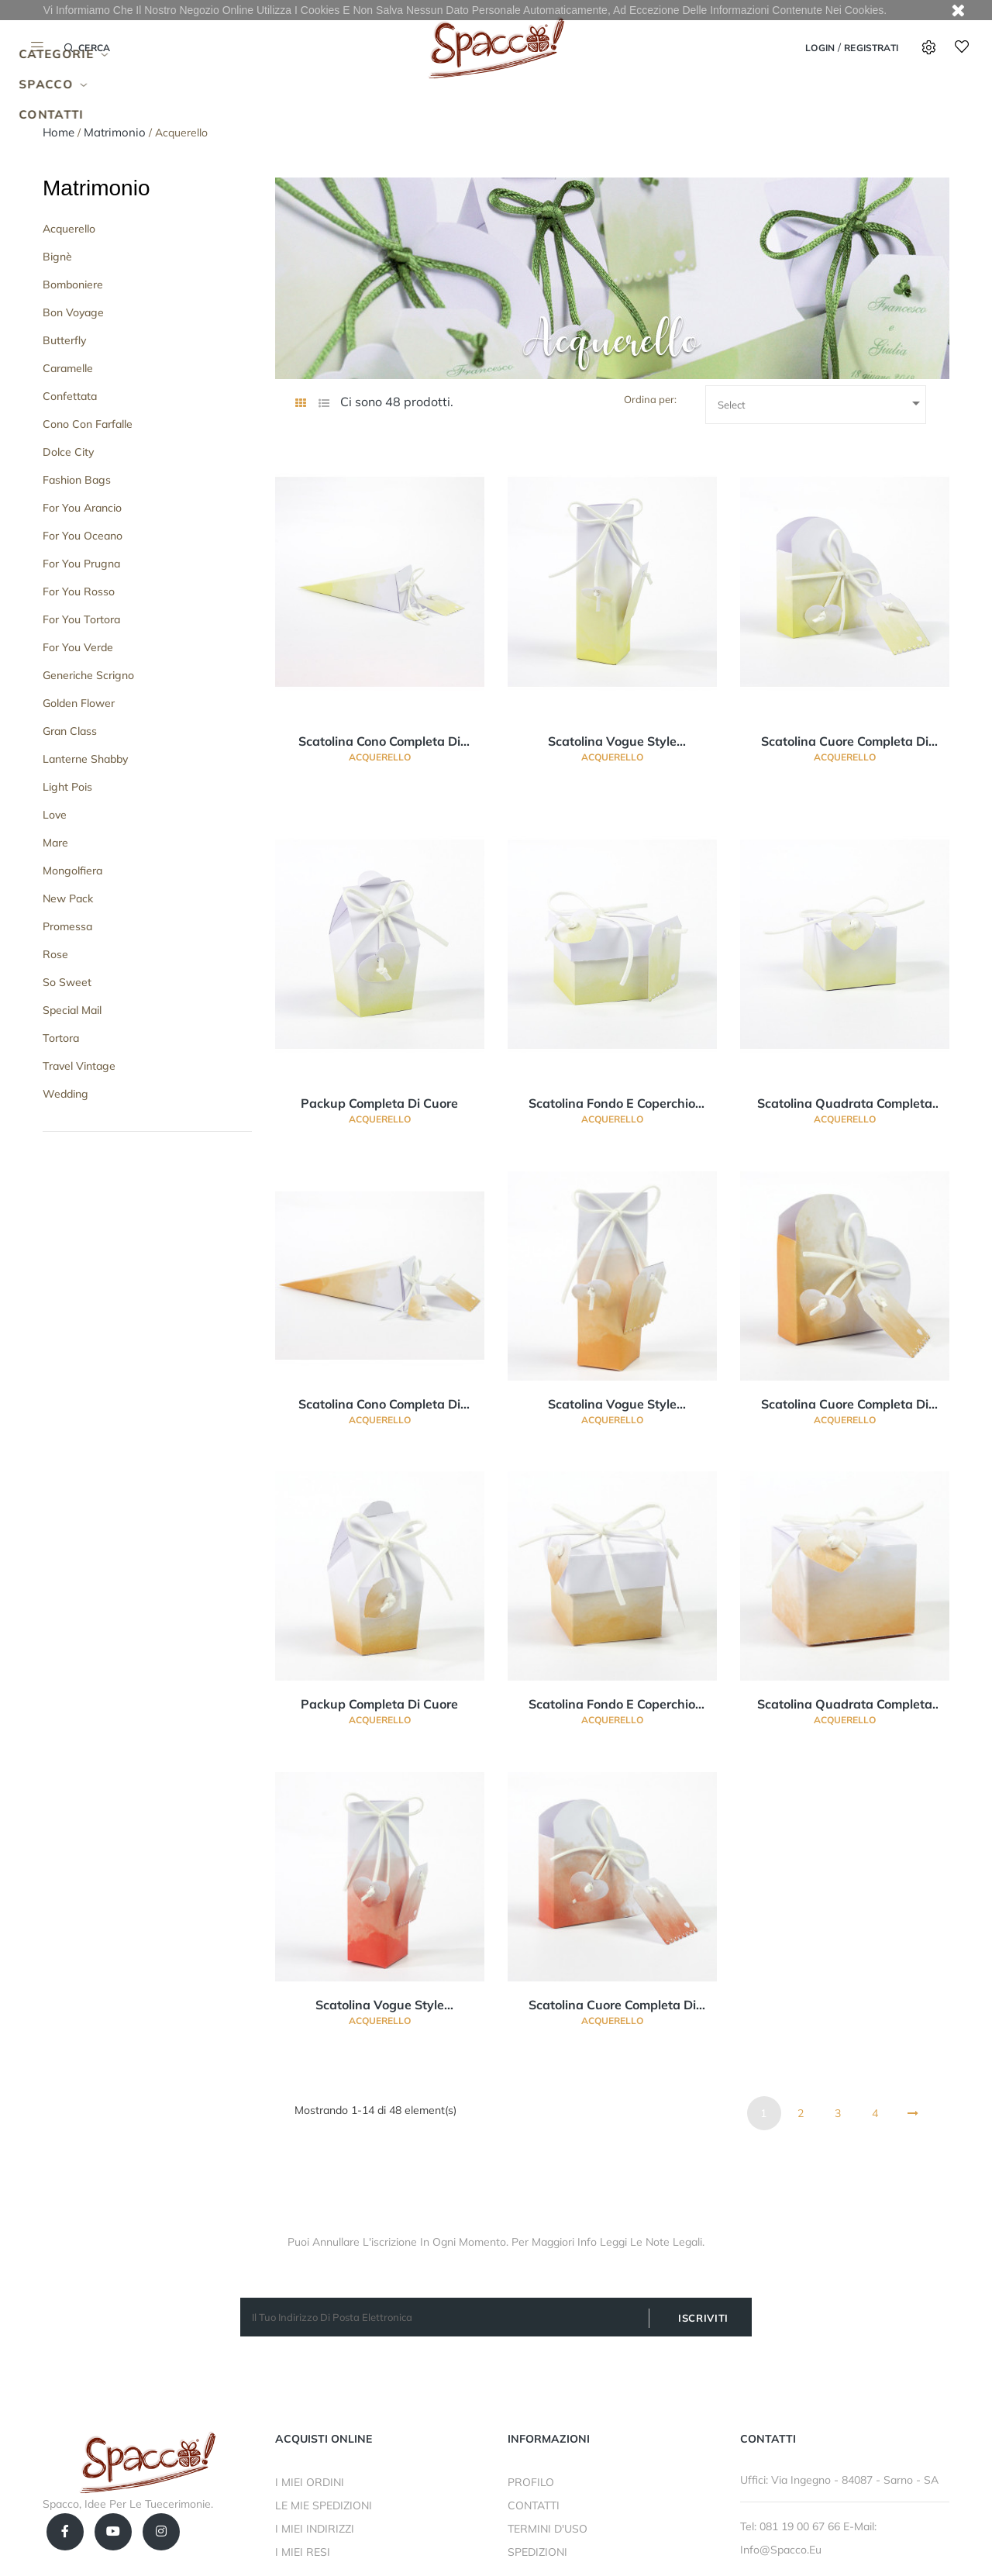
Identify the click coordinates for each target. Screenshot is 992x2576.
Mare (55, 843)
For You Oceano (82, 536)
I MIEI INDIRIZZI (314, 2529)
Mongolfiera (72, 871)
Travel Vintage (79, 1066)
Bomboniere (73, 284)
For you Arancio (82, 508)
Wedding (65, 1094)
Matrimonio (96, 188)
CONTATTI (534, 2505)
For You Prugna (81, 564)
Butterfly (64, 340)
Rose (55, 954)
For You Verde (78, 647)
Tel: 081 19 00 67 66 (791, 2526)
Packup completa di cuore (379, 1103)
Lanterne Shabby (85, 759)
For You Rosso (79, 591)
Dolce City (68, 452)
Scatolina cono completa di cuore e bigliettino (379, 741)
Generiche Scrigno (88, 675)
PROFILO (531, 2482)
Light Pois (67, 787)
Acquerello (69, 229)
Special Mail (72, 1010)
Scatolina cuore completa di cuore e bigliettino (844, 741)
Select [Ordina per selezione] (821, 403)
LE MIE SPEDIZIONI (323, 2505)
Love (55, 815)
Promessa (67, 926)
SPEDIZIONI (537, 2552)
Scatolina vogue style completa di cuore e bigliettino (612, 741)
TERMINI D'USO (547, 2529)
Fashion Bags (77, 480)
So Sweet (67, 982)
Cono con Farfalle (88, 424)
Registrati (871, 47)
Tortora (61, 1038)
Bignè (57, 257)
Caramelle (68, 368)
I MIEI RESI (302, 2552)
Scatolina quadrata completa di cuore (844, 1103)
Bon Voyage (73, 312)
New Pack (68, 898)
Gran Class (70, 731)
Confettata (70, 396)
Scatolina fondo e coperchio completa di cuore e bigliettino (612, 1103)
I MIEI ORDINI (309, 2482)
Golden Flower (79, 703)
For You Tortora (81, 619)
